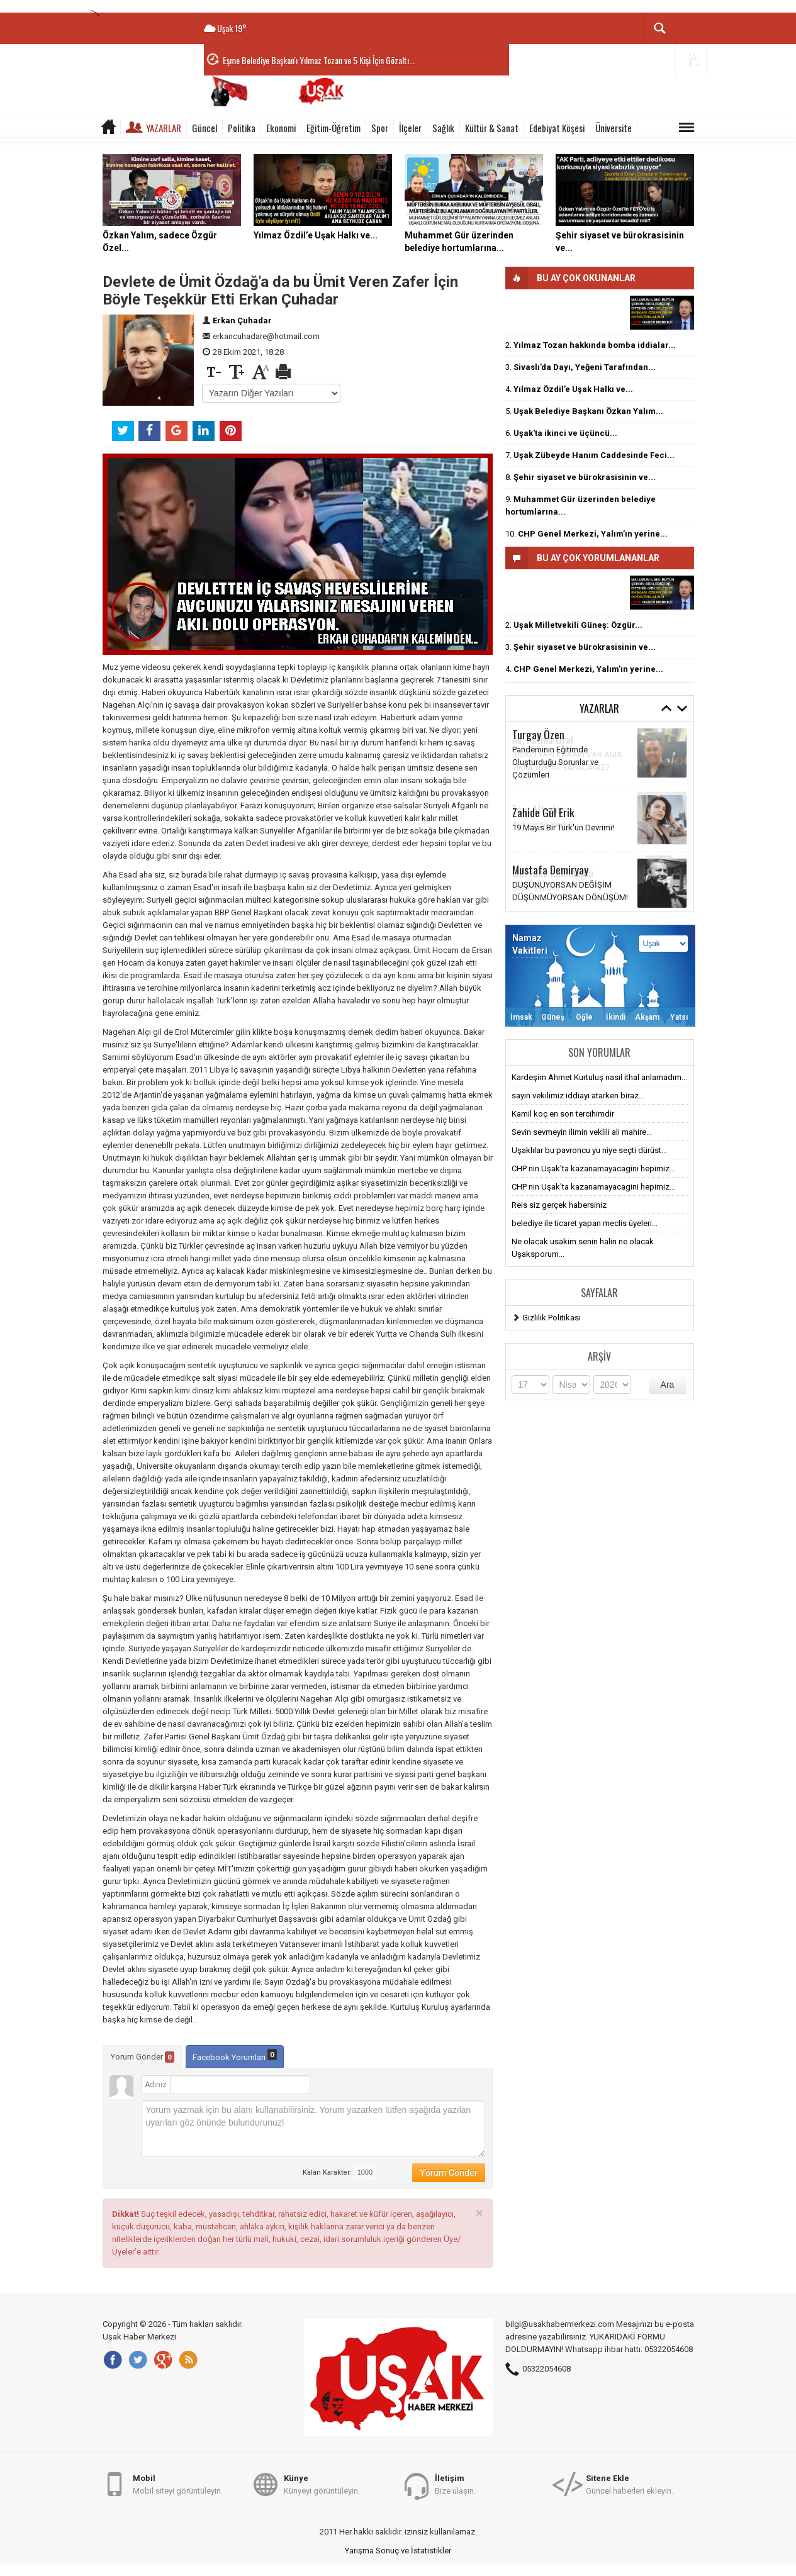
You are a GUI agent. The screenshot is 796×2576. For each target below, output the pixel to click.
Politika (241, 128)
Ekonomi (281, 128)
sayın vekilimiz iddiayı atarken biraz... (578, 1095)
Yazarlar (163, 128)
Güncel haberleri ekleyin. (629, 2483)
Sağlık (443, 128)
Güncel (204, 128)
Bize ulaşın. (455, 2483)
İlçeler (410, 128)
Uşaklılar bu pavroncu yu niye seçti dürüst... (589, 1150)
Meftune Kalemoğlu (552, 872)
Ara (668, 1385)
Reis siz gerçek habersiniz (559, 1205)
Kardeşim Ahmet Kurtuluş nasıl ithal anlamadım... (599, 1077)
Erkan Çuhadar (242, 320)
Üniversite (613, 128)
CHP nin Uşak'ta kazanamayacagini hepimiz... (593, 1168)
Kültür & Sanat (492, 128)
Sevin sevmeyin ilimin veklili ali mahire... (582, 1132)
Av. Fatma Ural (542, 739)
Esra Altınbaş (539, 809)
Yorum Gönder (142, 2057)
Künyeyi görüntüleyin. (322, 2483)
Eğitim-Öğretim (333, 128)
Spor (379, 128)
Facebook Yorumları (235, 2055)
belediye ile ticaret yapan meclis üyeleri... (585, 1223)
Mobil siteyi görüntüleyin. (178, 2483)
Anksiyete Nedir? (543, 824)
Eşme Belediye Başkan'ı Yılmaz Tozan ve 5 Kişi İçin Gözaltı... (319, 60)
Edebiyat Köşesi (557, 128)
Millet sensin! (535, 888)
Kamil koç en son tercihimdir (563, 1113)
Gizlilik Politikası (551, 1317)
